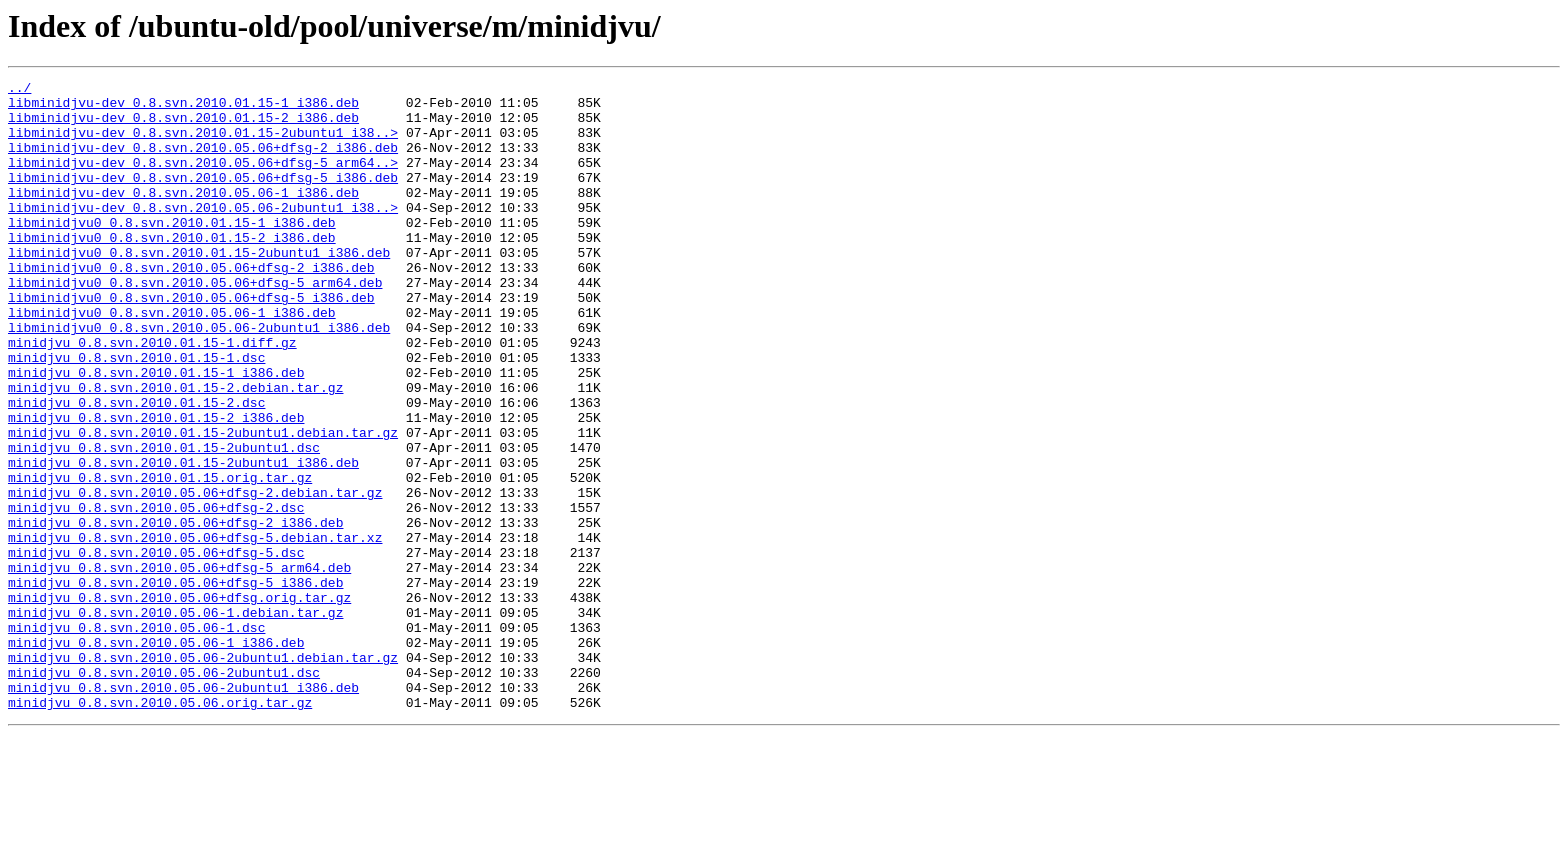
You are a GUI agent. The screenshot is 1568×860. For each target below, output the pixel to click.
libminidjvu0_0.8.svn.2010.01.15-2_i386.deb (172, 270)
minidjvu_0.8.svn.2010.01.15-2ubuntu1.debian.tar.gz (203, 504)
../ (19, 90)
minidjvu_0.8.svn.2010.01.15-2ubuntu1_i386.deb (183, 540)
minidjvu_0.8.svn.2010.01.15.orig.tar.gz (160, 558)
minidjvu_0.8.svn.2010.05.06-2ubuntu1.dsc (164, 792)
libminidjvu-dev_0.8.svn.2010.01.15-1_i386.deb (183, 108)
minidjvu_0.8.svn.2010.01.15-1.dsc (136, 414)
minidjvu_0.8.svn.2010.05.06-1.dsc (136, 738)
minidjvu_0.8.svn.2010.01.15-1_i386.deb (156, 432)
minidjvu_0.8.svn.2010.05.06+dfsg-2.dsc (156, 594)
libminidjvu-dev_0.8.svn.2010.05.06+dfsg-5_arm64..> (203, 180)
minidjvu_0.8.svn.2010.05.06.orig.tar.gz (160, 828)
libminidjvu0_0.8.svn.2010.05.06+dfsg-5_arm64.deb (195, 324)
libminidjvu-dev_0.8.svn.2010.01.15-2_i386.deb (183, 126)
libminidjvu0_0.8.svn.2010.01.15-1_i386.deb (172, 252)
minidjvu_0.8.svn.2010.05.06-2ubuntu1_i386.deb (183, 810)
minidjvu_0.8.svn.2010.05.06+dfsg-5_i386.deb (175, 684)
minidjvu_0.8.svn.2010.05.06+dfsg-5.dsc (156, 648)
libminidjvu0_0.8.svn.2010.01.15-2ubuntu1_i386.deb (199, 288)
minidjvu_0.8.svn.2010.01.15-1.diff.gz (152, 396)
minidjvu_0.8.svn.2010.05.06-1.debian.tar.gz (175, 720)
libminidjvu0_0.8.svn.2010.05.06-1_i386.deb (172, 360)
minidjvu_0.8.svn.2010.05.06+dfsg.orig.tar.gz (179, 702)
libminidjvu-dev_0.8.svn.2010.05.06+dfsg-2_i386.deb (203, 162)
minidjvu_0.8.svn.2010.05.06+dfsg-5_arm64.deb (179, 666)
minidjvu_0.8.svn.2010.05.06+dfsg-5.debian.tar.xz (195, 630)
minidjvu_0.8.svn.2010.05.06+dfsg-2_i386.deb (175, 612)
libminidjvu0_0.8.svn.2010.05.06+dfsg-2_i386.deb (191, 306)
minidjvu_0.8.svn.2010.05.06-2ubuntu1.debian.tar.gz (203, 774)
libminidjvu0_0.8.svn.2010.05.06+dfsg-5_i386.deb (191, 342)
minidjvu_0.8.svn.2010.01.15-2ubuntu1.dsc (164, 522)
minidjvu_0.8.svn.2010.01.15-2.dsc (136, 468)
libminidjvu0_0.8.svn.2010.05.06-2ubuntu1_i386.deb (199, 378)
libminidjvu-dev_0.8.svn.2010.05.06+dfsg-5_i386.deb (203, 198)
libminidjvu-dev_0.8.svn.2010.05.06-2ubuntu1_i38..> (203, 234)
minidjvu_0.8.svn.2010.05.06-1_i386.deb (156, 756)
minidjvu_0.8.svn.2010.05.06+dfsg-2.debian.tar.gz (195, 576)
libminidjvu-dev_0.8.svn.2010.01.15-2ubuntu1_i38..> (203, 144)
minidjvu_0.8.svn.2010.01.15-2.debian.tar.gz (175, 450)
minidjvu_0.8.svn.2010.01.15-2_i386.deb (156, 486)
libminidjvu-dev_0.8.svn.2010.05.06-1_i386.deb (183, 216)
